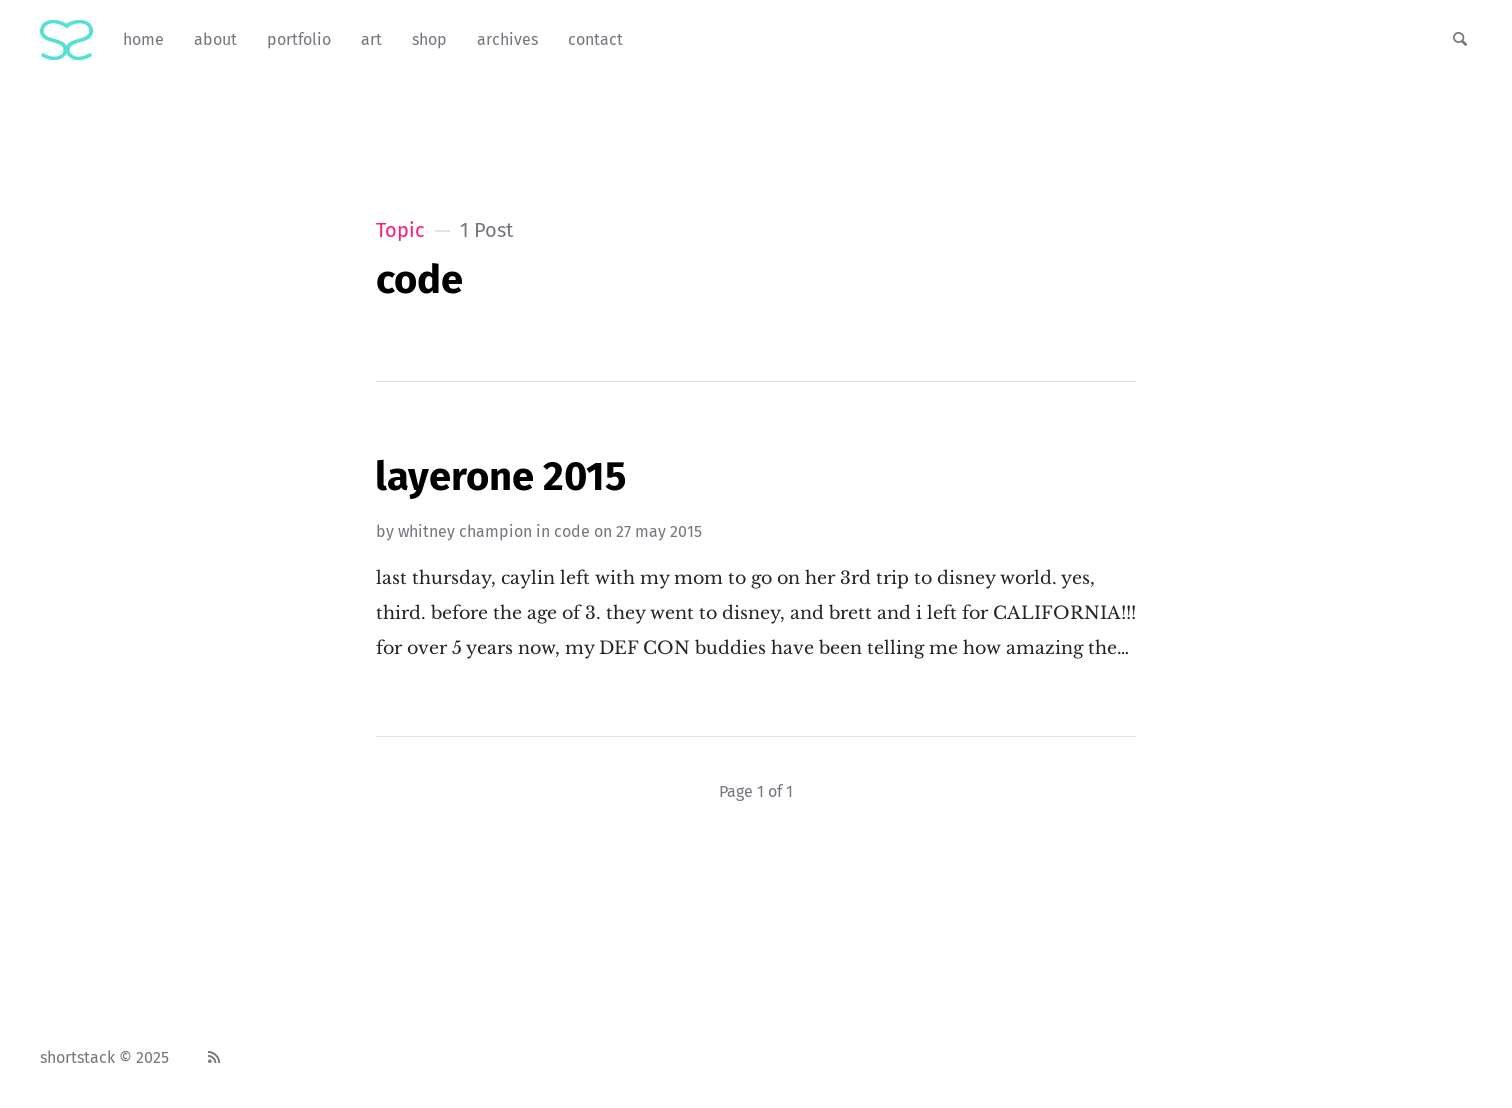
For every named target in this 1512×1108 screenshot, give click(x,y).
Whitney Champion (465, 531)
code (572, 531)
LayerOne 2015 (500, 477)
